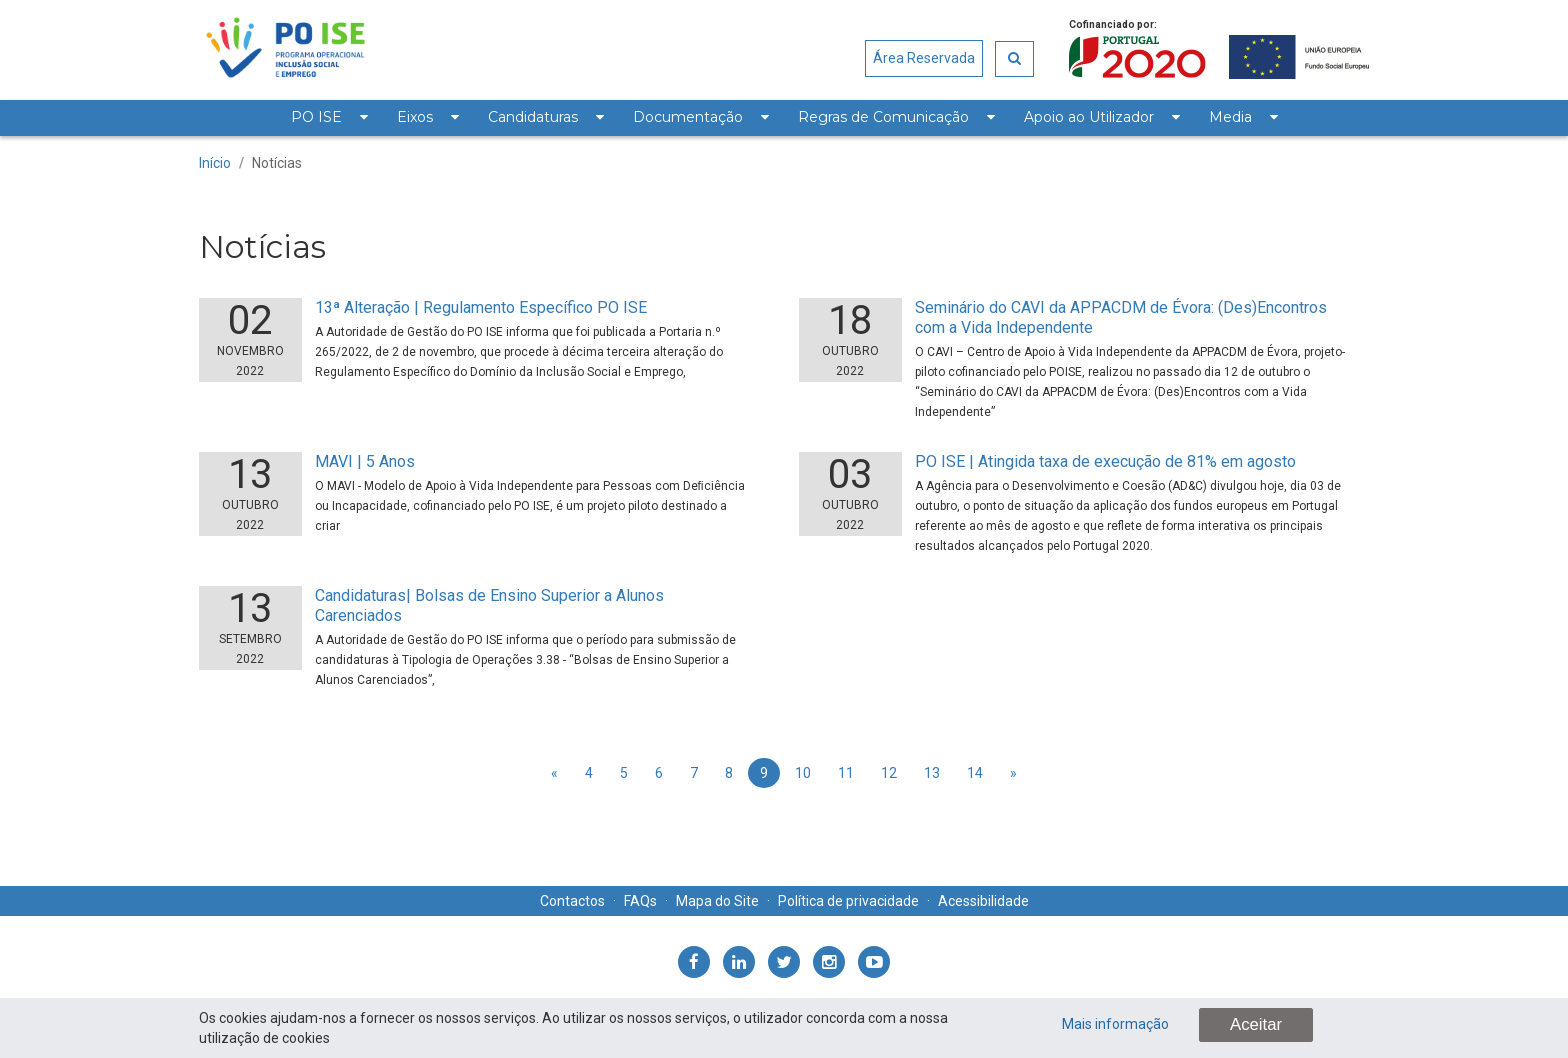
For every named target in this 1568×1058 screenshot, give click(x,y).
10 (803, 773)
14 (975, 773)
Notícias (277, 163)
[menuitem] (329, 118)
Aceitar (1256, 1024)
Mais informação (1115, 1024)
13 (932, 773)
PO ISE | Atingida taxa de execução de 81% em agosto (1105, 461)
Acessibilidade (983, 901)
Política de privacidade (848, 901)
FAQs (640, 901)
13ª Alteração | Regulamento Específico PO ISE (481, 307)
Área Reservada (924, 58)
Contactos (572, 901)
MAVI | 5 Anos (365, 461)
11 (846, 773)
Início (215, 163)
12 (889, 773)
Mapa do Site (717, 901)
